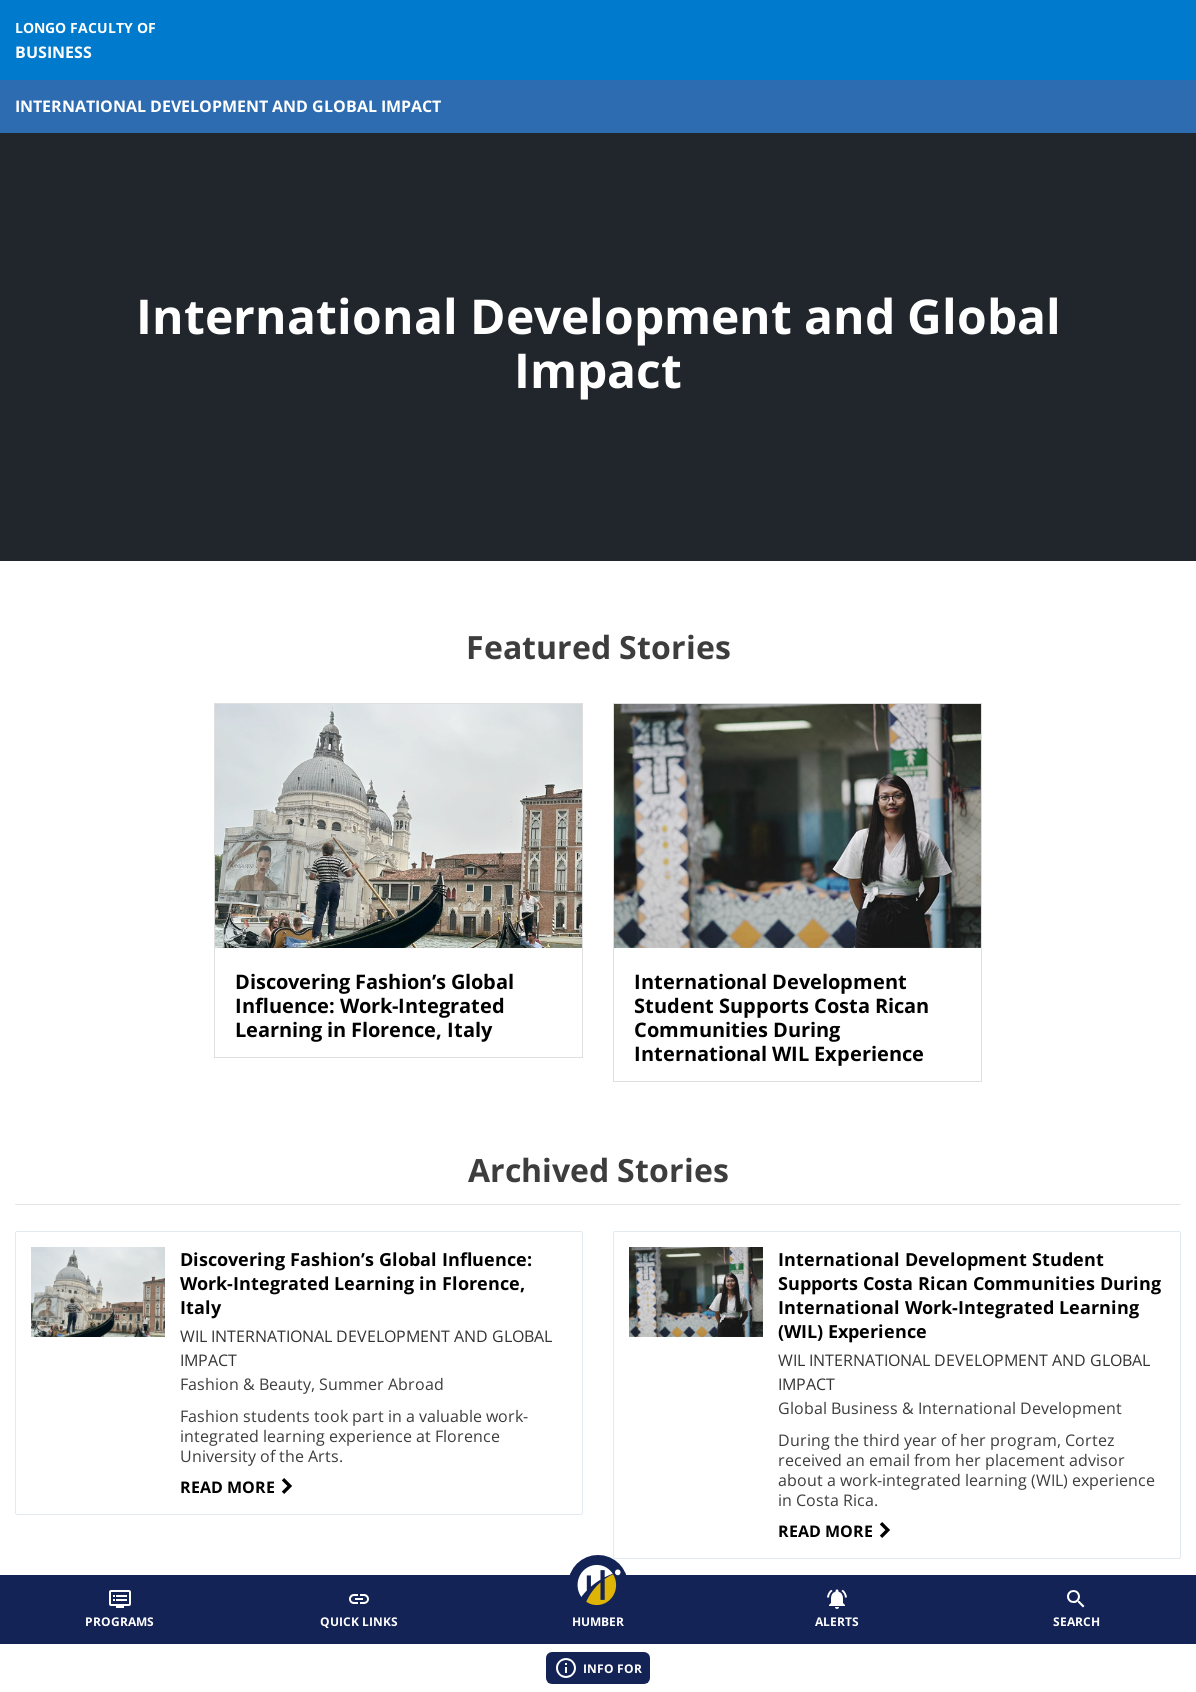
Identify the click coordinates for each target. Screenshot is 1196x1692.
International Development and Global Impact (228, 106)
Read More (237, 1487)
